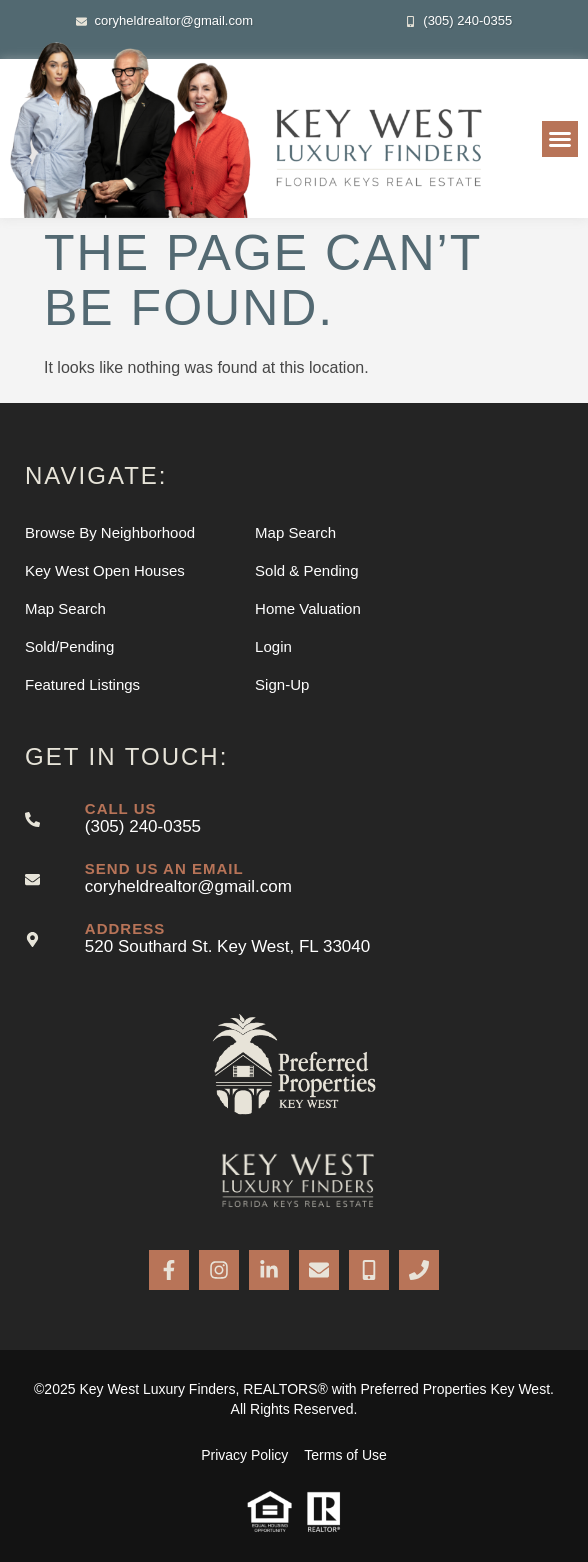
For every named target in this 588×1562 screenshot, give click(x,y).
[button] (560, 139)
